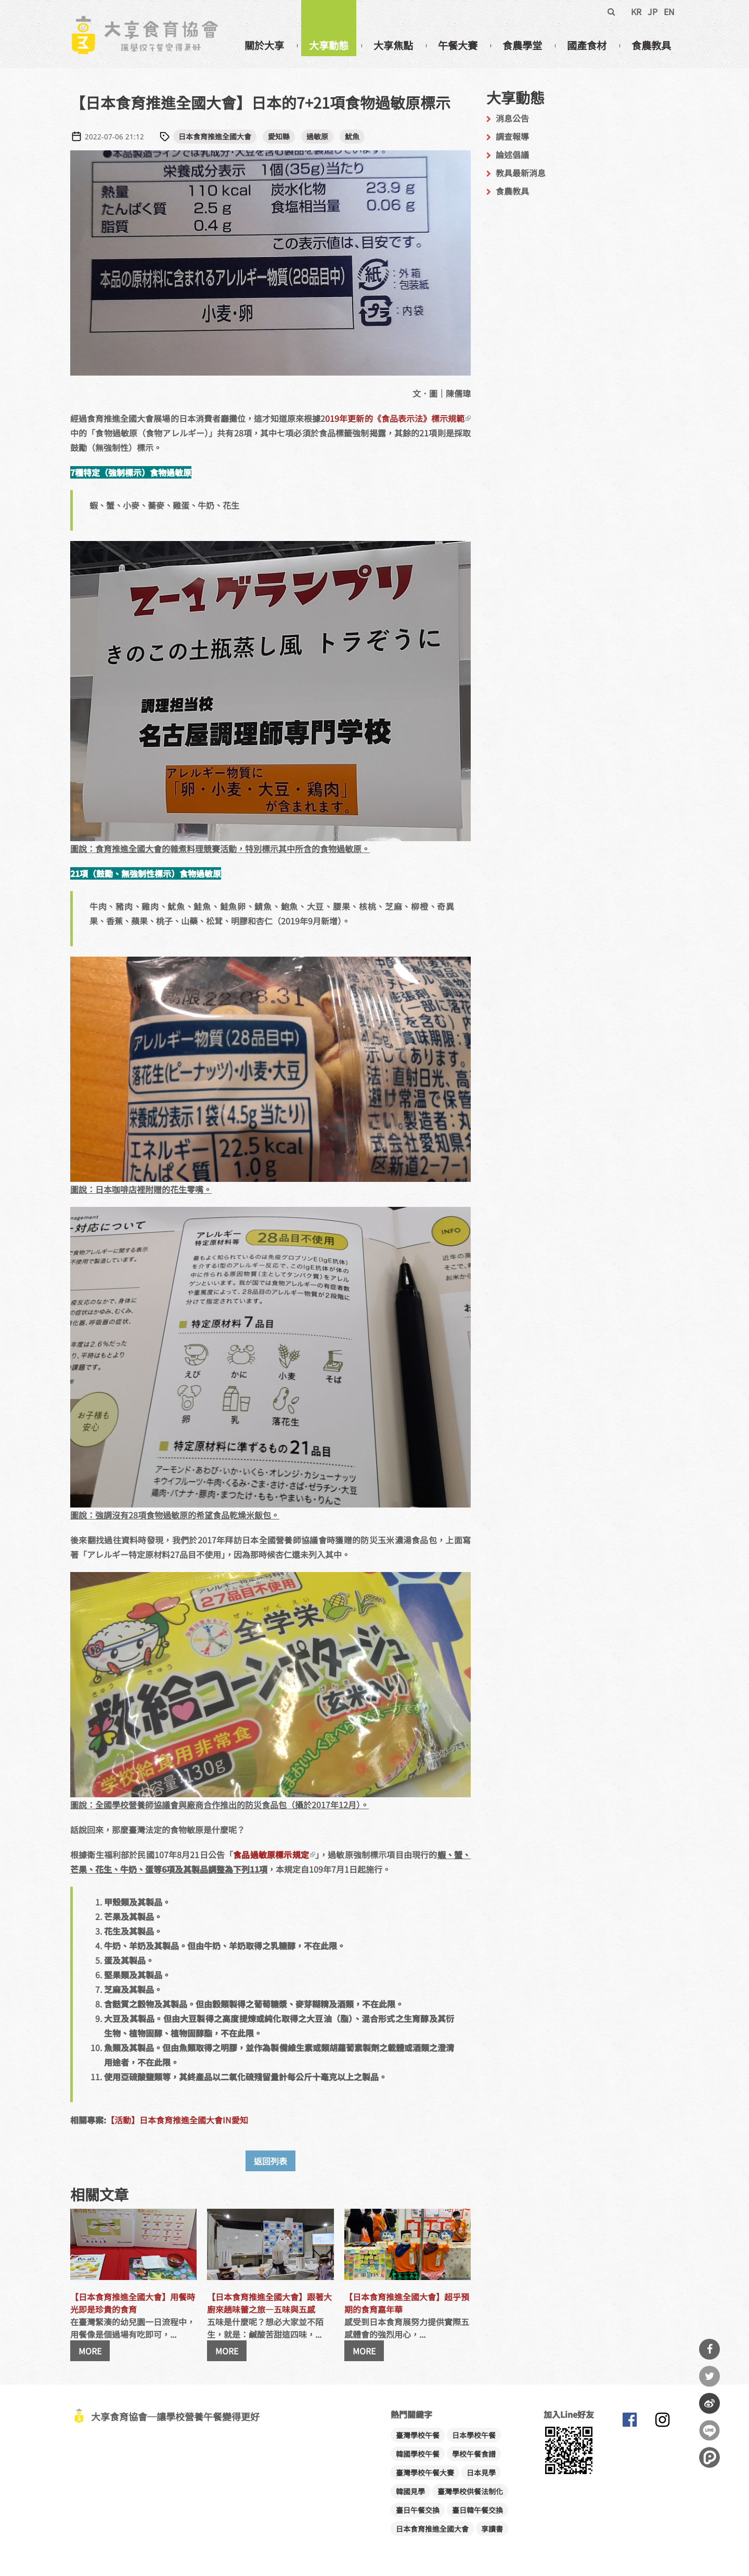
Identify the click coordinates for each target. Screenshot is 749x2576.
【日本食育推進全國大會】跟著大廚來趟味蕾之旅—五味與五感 (269, 2302)
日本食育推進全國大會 (214, 136)
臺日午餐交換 (418, 2510)
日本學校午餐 (474, 2435)
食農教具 (651, 45)
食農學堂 (522, 45)
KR (636, 11)
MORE (90, 2351)
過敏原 (317, 136)
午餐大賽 (457, 45)
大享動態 (328, 45)
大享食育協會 (629, 2422)
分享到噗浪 (709, 2457)
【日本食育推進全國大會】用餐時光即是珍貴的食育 (132, 2302)
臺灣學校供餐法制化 (470, 2491)
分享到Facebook (709, 2349)
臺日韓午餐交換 (477, 2510)
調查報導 (512, 136)
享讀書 (492, 2528)
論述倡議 (512, 154)
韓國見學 (410, 2491)
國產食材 (586, 45)
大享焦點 (393, 45)
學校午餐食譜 (474, 2454)
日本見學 (481, 2472)
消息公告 (512, 118)
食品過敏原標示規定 (274, 1854)
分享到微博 (709, 2403)
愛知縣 (279, 136)
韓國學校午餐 (418, 2454)
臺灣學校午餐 (418, 2435)
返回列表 (270, 2161)
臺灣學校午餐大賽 (425, 2472)
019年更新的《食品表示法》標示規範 (398, 418)
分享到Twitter (709, 2376)
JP (652, 11)
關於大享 (264, 45)
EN (669, 11)
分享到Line (709, 2430)
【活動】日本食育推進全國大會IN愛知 (177, 2120)
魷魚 (352, 136)
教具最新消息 (521, 172)
